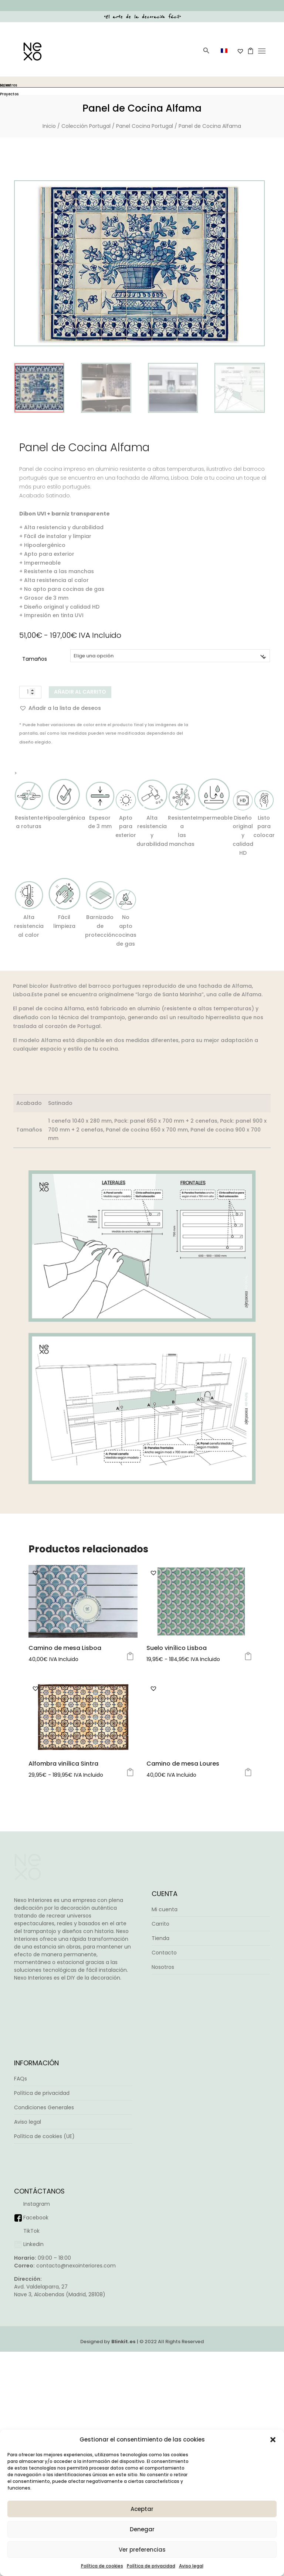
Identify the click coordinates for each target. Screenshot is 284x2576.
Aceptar (142, 2509)
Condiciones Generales (44, 2331)
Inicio (49, 126)
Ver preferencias (142, 2549)
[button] (273, 2439)
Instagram (36, 2428)
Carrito (160, 2148)
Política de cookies (102, 2566)
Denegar (142, 2529)
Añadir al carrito (80, 691)
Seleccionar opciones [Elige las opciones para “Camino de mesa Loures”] (248, 1996)
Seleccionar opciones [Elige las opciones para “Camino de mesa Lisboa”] (130, 1844)
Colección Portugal (86, 126)
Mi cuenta (165, 2133)
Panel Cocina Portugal (144, 126)
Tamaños (34, 659)
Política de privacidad (151, 2566)
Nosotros (163, 2191)
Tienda (160, 2162)
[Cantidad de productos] (30, 692)
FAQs (20, 2302)
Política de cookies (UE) (44, 2360)
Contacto (164, 2177)
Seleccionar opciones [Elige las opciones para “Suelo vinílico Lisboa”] (248, 1844)
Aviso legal (191, 2566)
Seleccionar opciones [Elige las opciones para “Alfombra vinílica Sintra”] (130, 1996)
